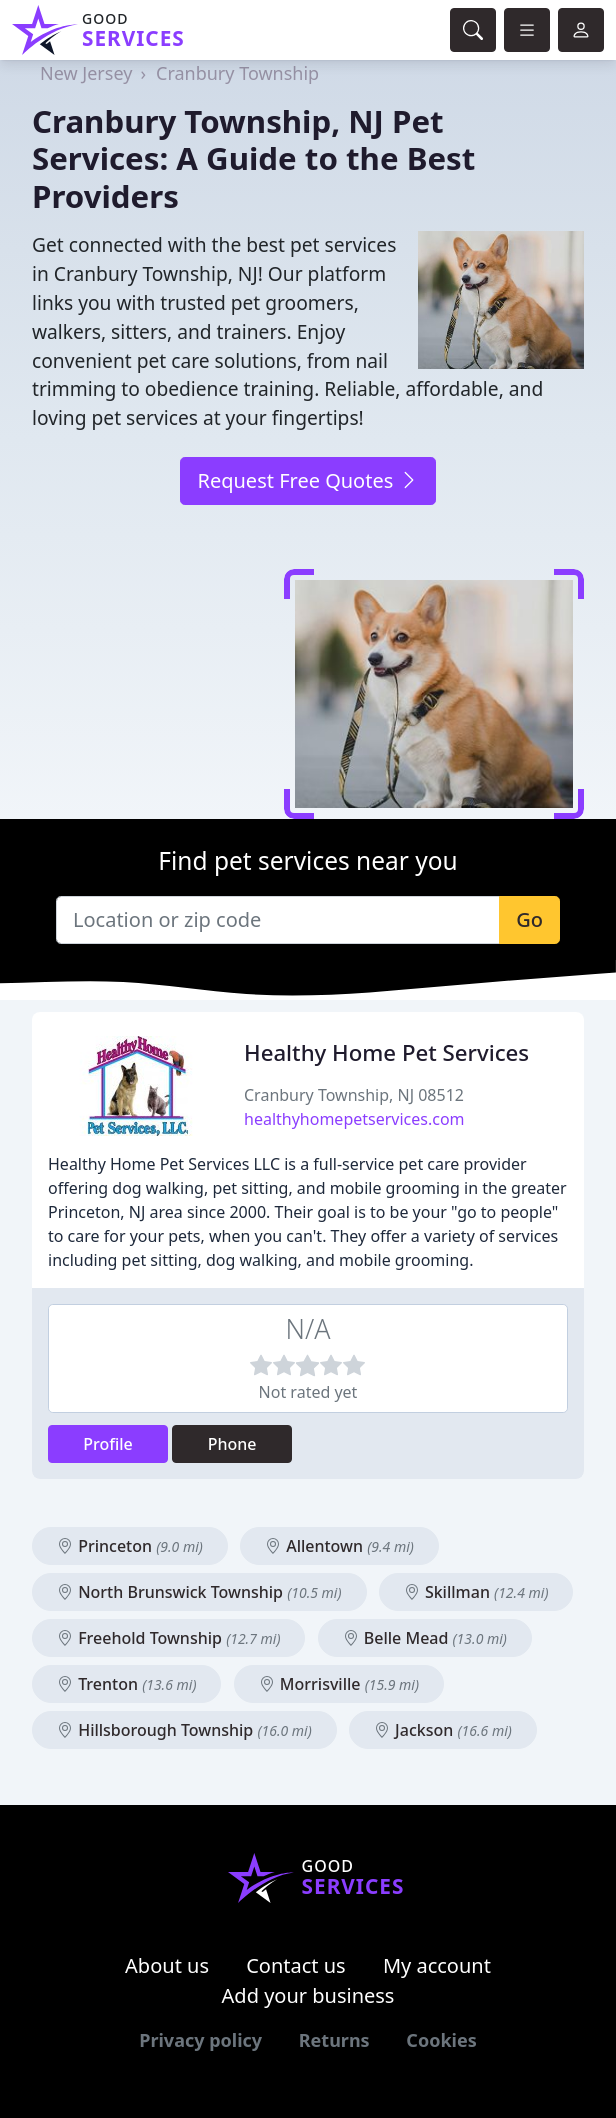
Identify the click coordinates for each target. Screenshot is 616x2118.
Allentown (339, 1546)
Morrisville (339, 1684)
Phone (232, 1444)
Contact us (296, 1965)
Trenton (126, 1684)
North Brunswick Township (199, 1592)
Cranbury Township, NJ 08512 (354, 1095)
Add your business (308, 1995)
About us (167, 1965)
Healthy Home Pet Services (386, 1052)
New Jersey (86, 73)
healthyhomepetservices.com (354, 1119)
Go (529, 919)
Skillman (476, 1592)
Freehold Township (168, 1638)
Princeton (130, 1546)
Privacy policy (200, 2040)
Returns (334, 2040)
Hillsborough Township (184, 1730)
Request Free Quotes (307, 480)
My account (437, 1965)
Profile (108, 1444)
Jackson (443, 1730)
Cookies (441, 2040)
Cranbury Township (237, 73)
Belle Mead (425, 1638)
